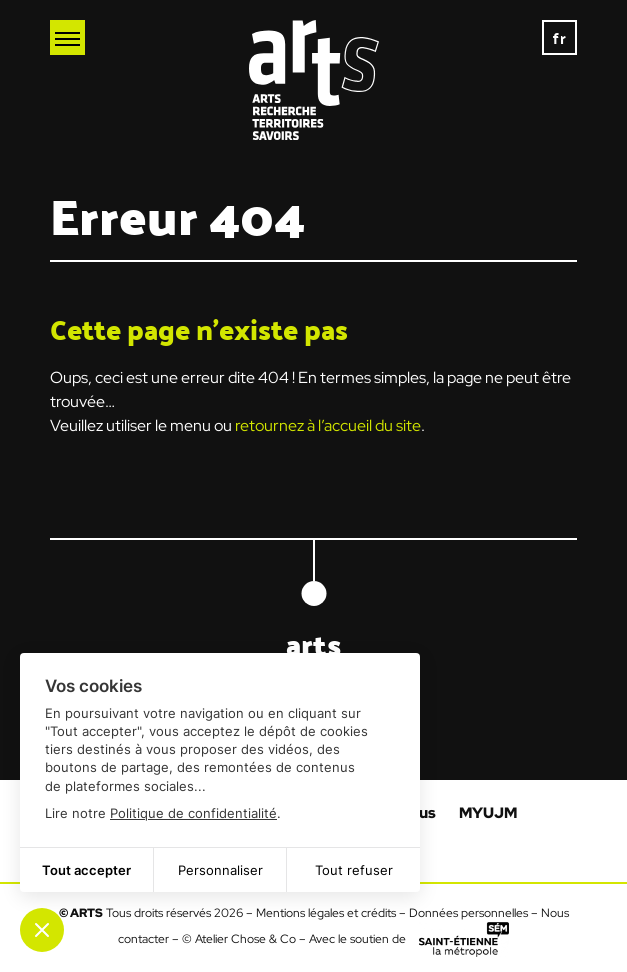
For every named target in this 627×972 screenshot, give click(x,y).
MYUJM (488, 813)
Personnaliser (220, 870)
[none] (559, 37)
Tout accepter (86, 870)
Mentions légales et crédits (326, 913)
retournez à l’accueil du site (328, 425)
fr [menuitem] (560, 37)
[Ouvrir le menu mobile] (67, 37)
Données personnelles (468, 913)
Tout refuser (354, 870)
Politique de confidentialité (193, 813)
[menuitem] (559, 37)
